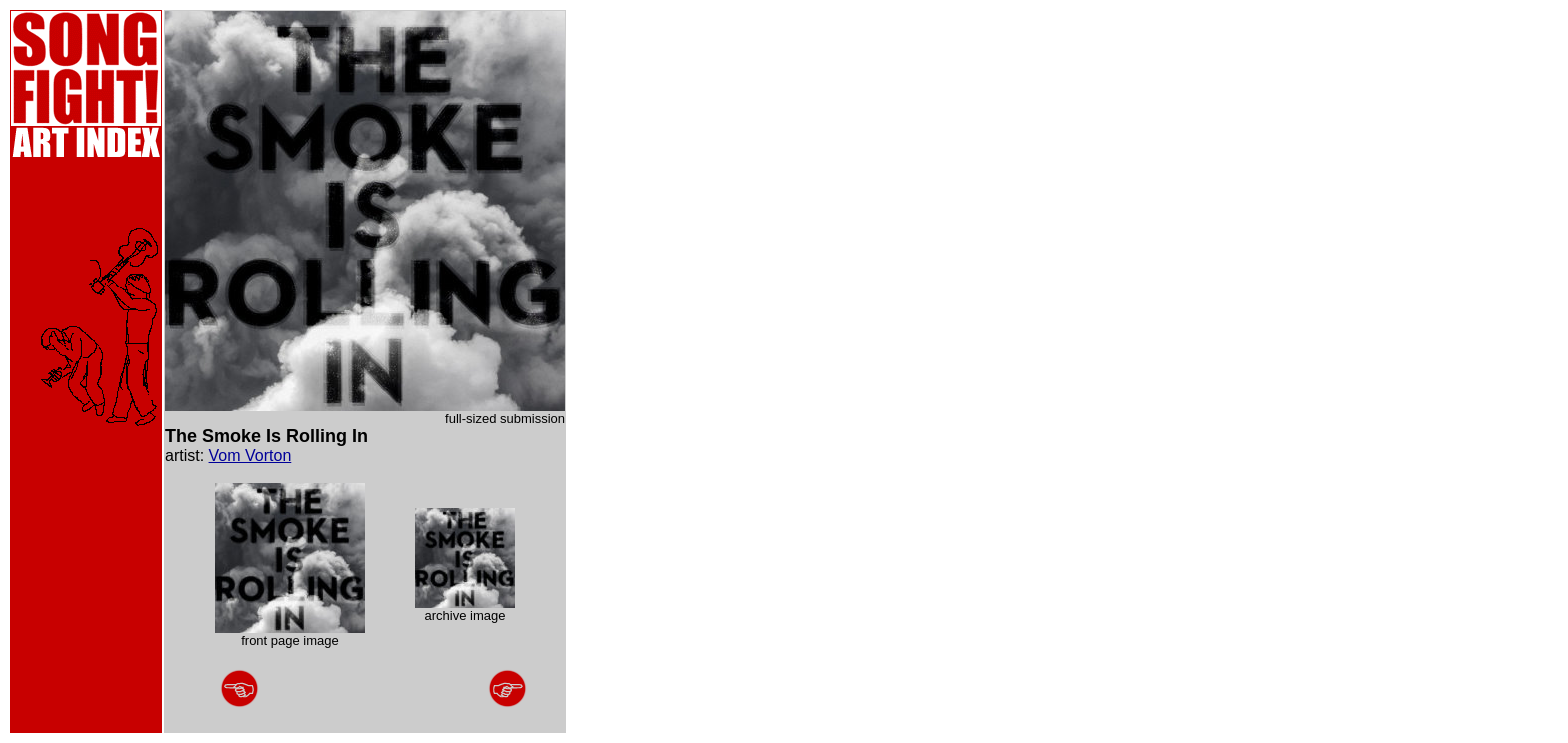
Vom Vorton (250, 455)
